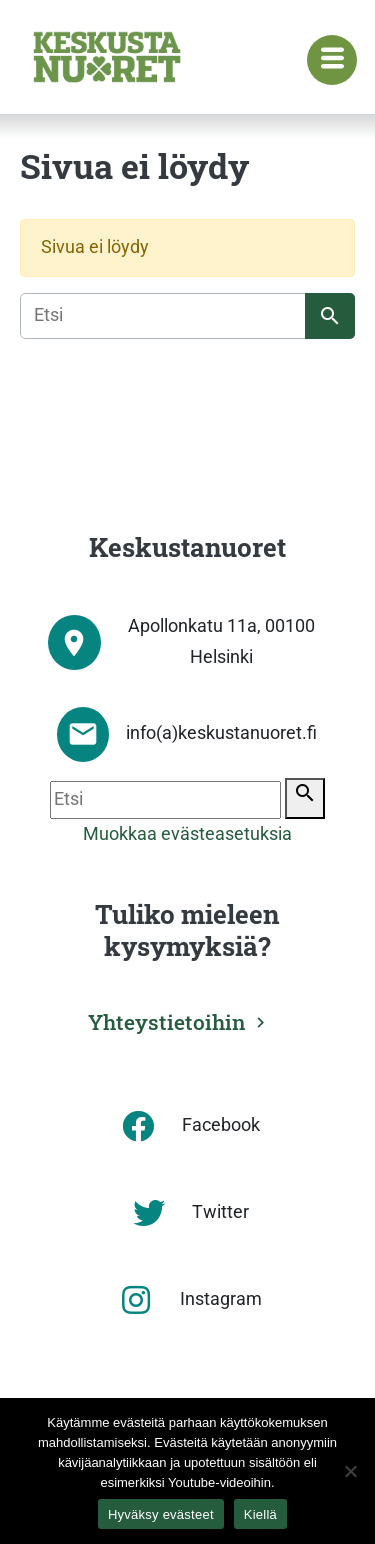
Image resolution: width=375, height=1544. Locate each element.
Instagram (221, 1299)
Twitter (220, 1212)
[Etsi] (187, 316)
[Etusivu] (107, 57)
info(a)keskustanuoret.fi (221, 733)
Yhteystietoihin (167, 1022)
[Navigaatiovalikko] (332, 60)
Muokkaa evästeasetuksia (187, 834)
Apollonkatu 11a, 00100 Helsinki (221, 642)
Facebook (221, 1125)
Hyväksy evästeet (161, 1514)
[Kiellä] (350, 1471)
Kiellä (260, 1514)
